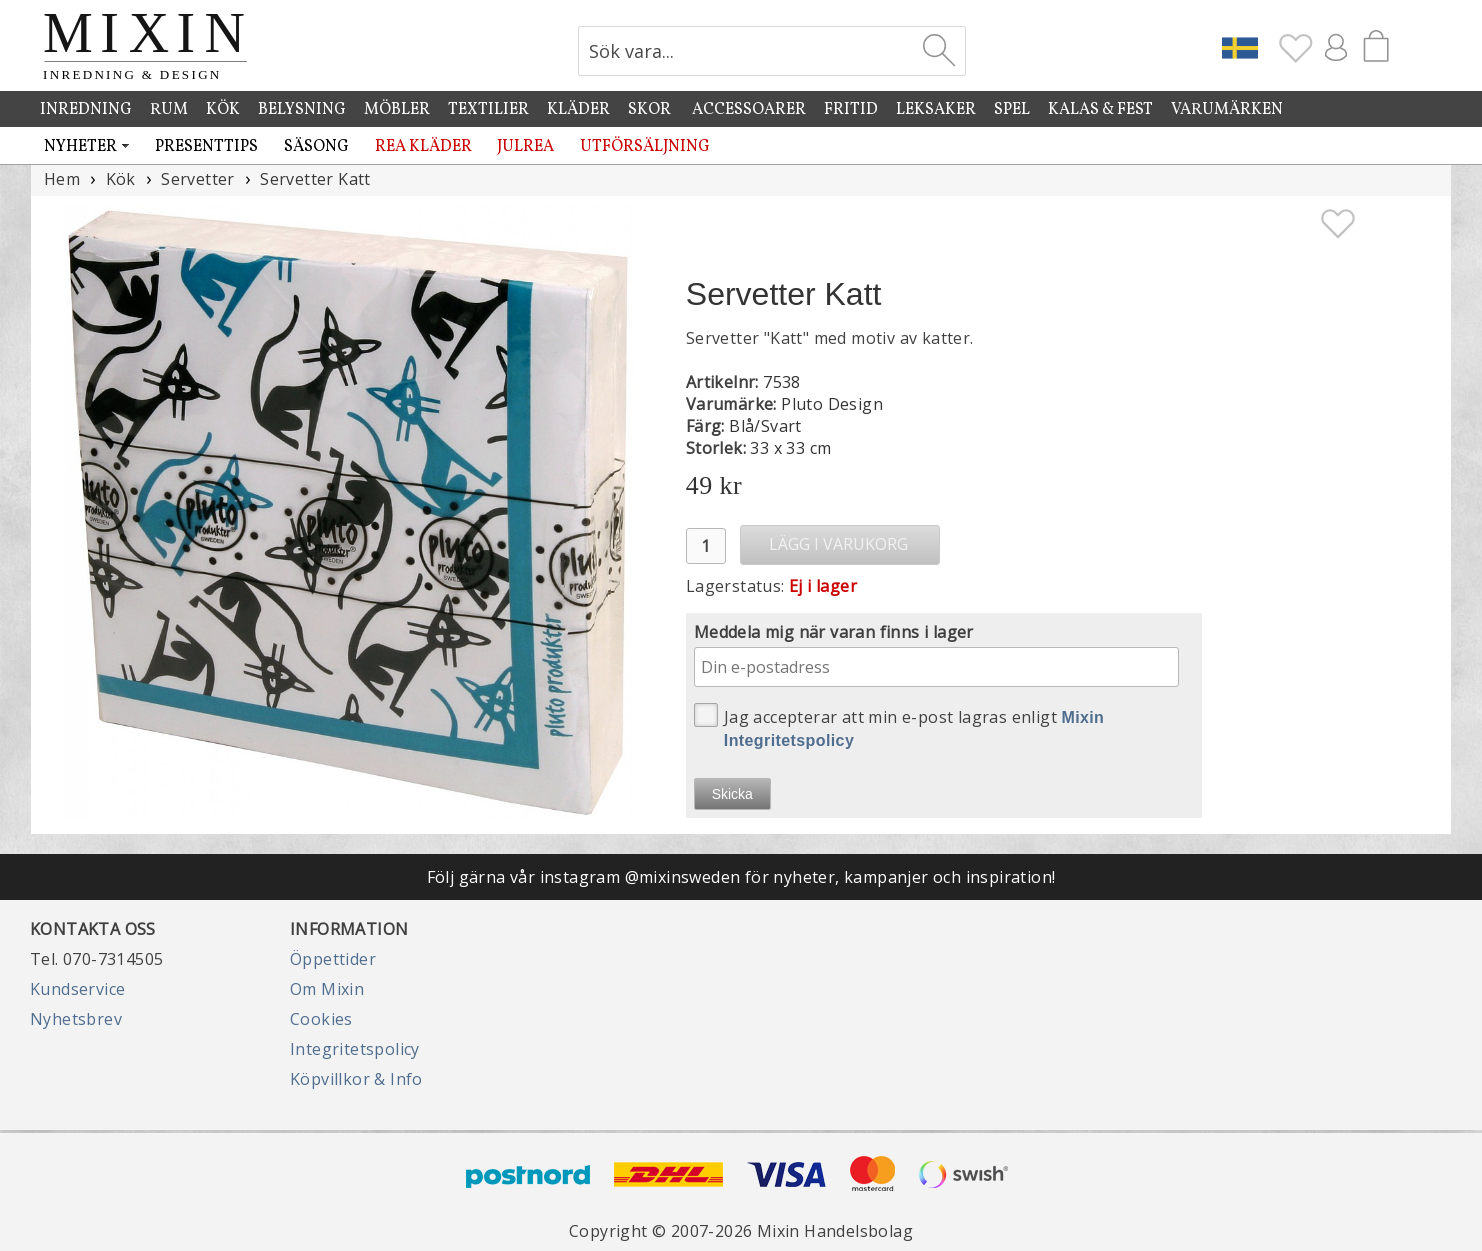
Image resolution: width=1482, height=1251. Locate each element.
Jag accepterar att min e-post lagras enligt (899, 726)
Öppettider (333, 959)
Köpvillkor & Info (356, 1079)
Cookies (321, 1019)
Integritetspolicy (355, 1049)
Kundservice (77, 989)
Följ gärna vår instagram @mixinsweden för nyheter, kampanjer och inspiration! (741, 877)
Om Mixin (327, 989)
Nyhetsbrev (76, 1019)
